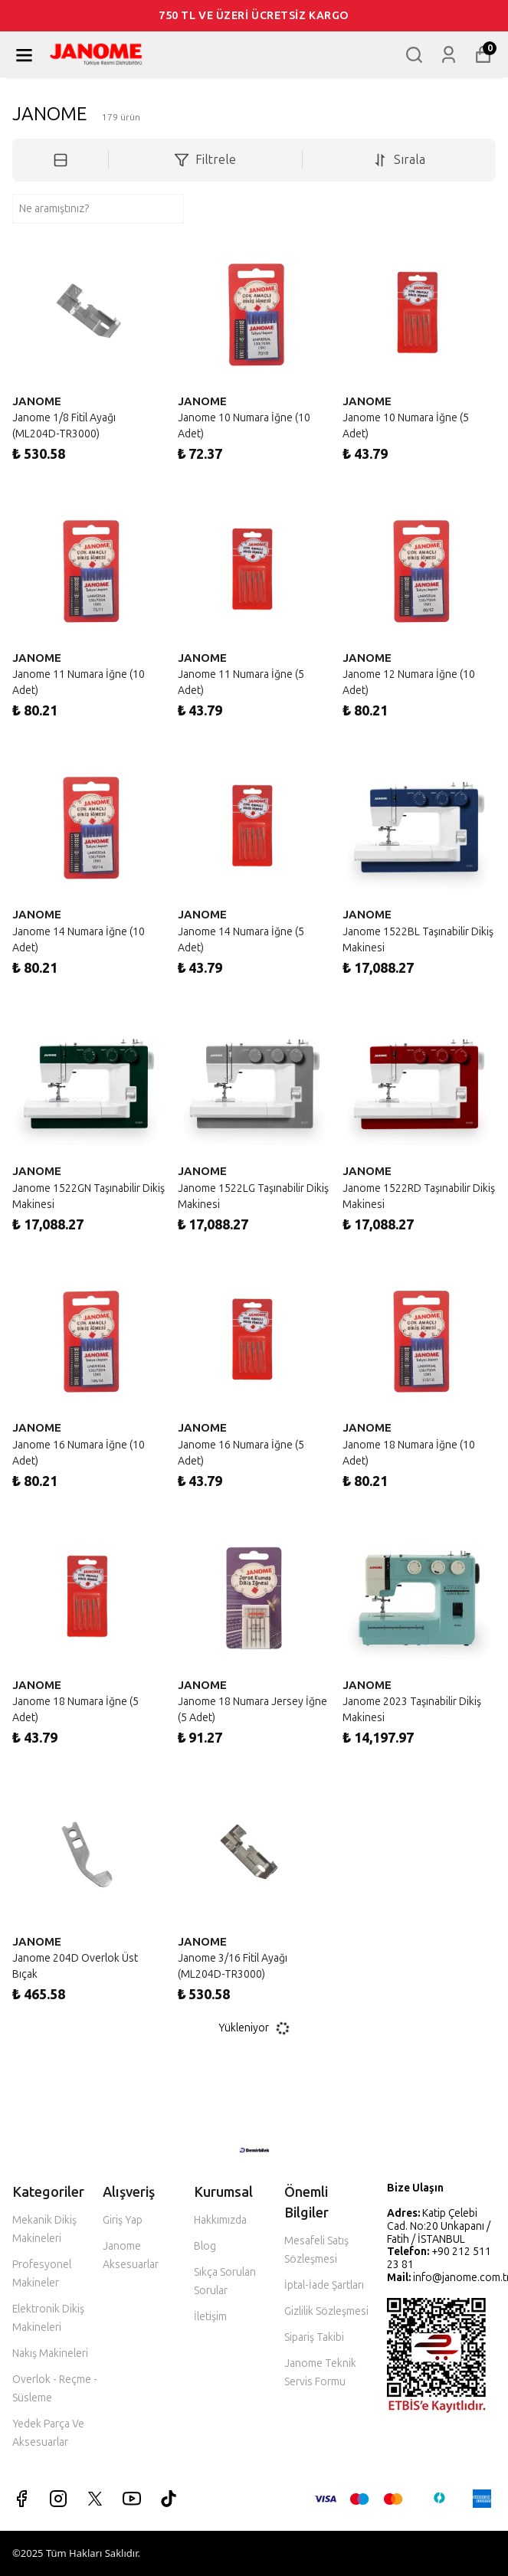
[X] (95, 2498)
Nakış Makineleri (50, 2353)
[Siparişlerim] (448, 54)
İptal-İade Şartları (324, 2285)
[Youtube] (132, 2498)
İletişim (210, 2316)
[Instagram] (58, 2498)
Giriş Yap (123, 2220)
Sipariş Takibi (314, 2337)
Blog (205, 2246)
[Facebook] (21, 2498)
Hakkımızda (220, 2220)
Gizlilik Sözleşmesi (326, 2311)
